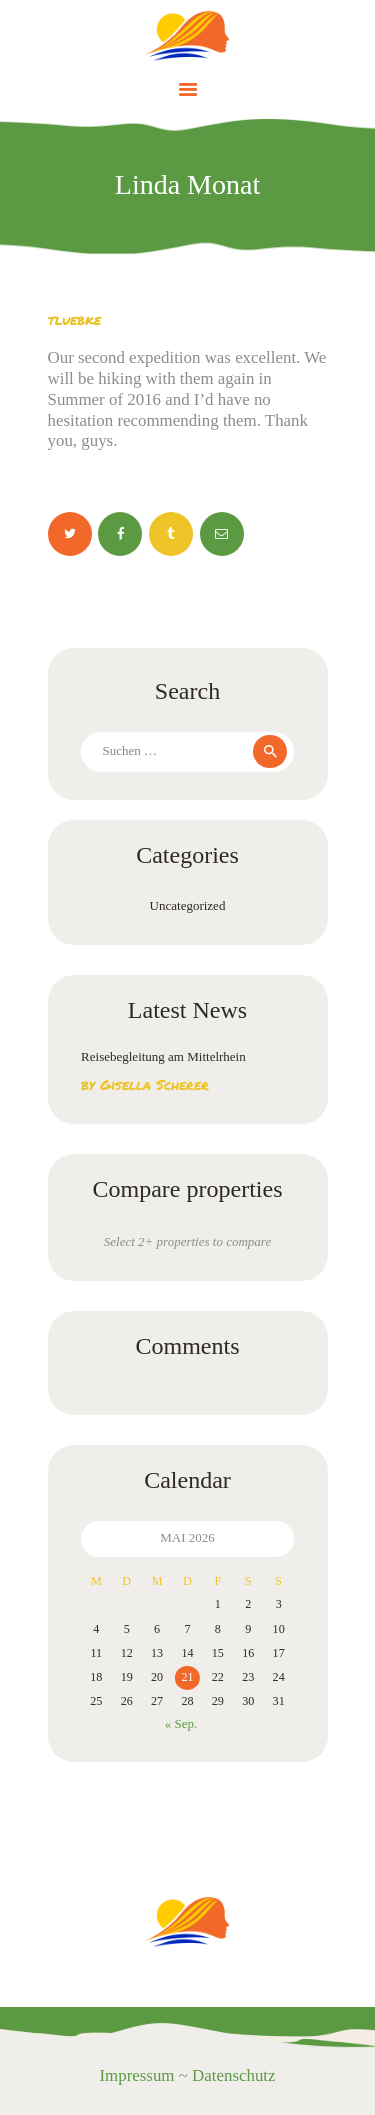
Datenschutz (233, 2075)
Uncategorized (188, 905)
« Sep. (181, 1723)
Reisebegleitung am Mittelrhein (163, 1056)
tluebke (74, 319)
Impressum (136, 2075)
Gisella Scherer (154, 1084)
